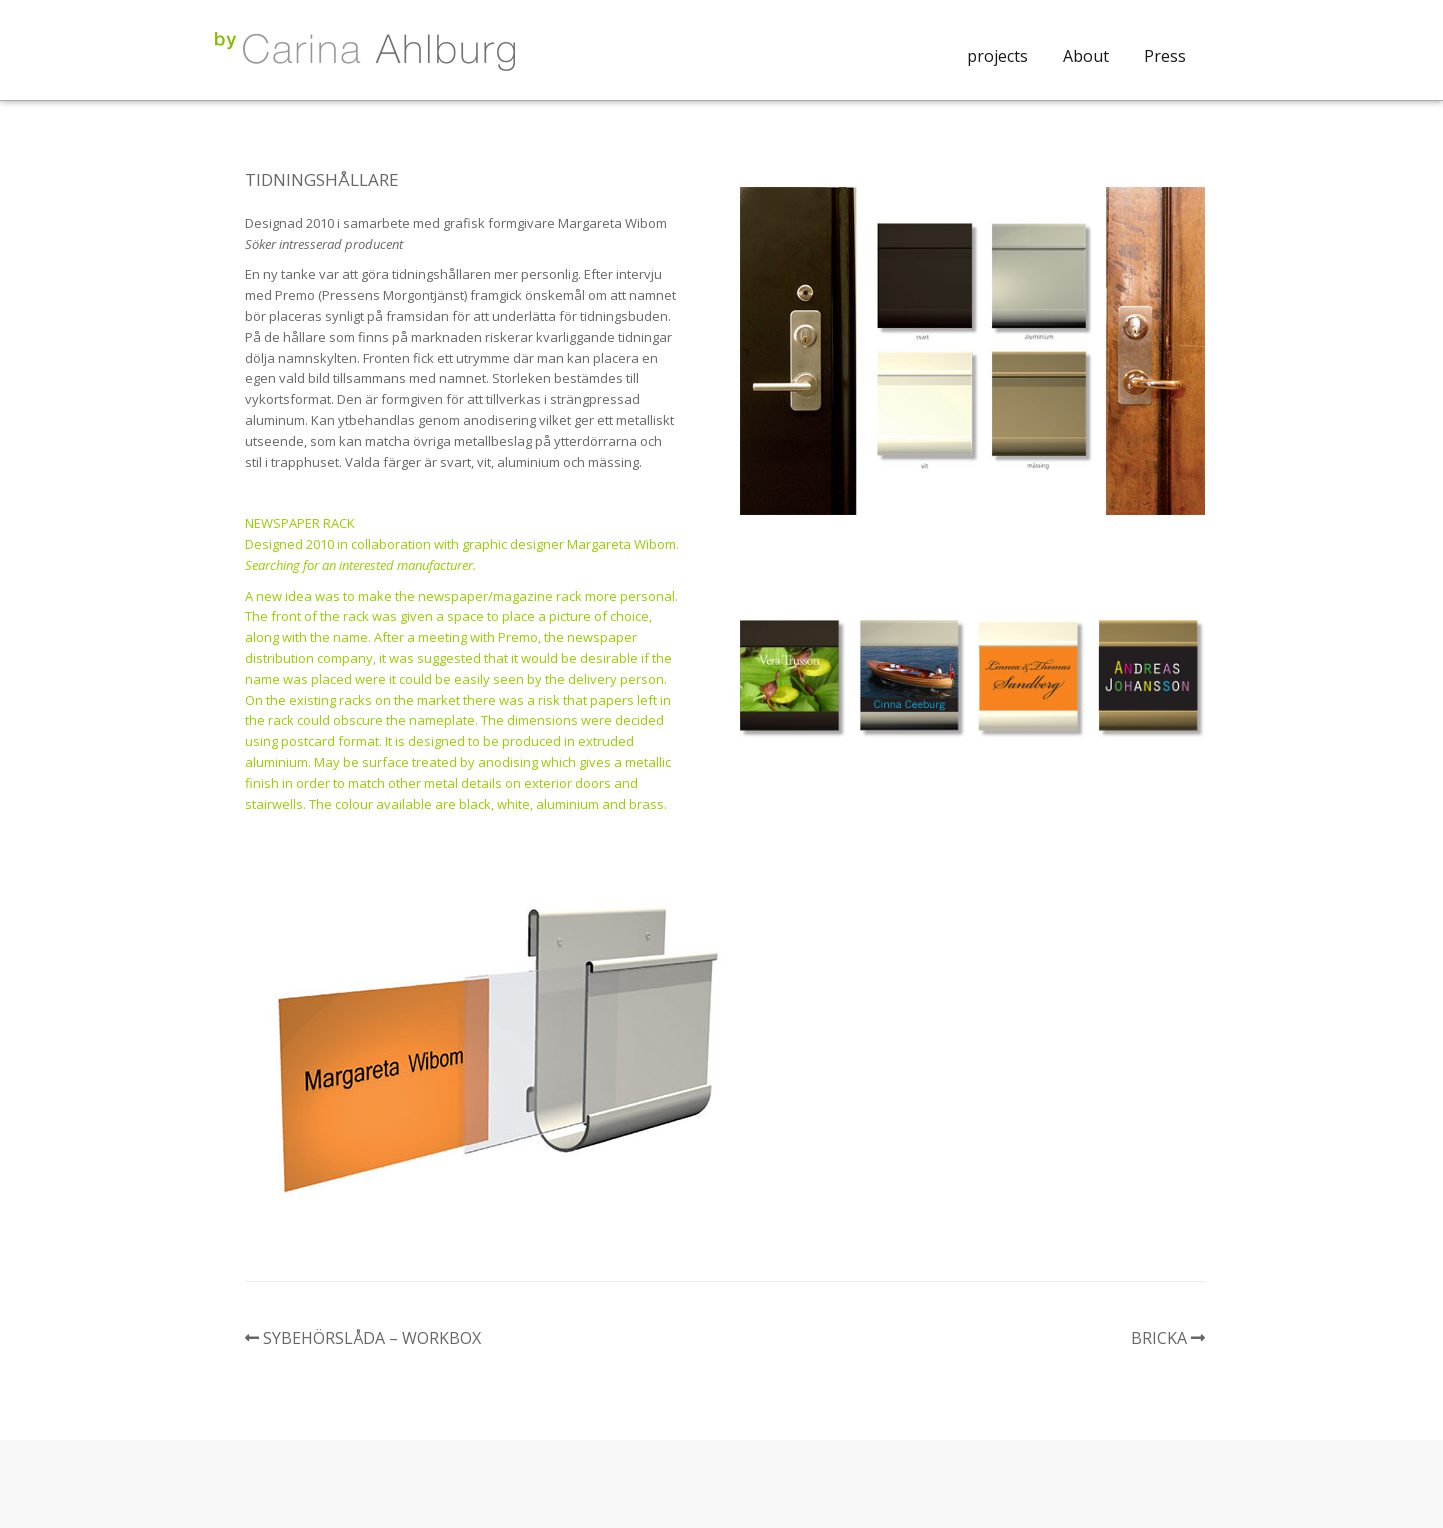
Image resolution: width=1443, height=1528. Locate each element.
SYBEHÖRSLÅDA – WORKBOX (372, 1338)
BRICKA (1159, 1338)
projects (997, 56)
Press (1165, 56)
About (1086, 56)
